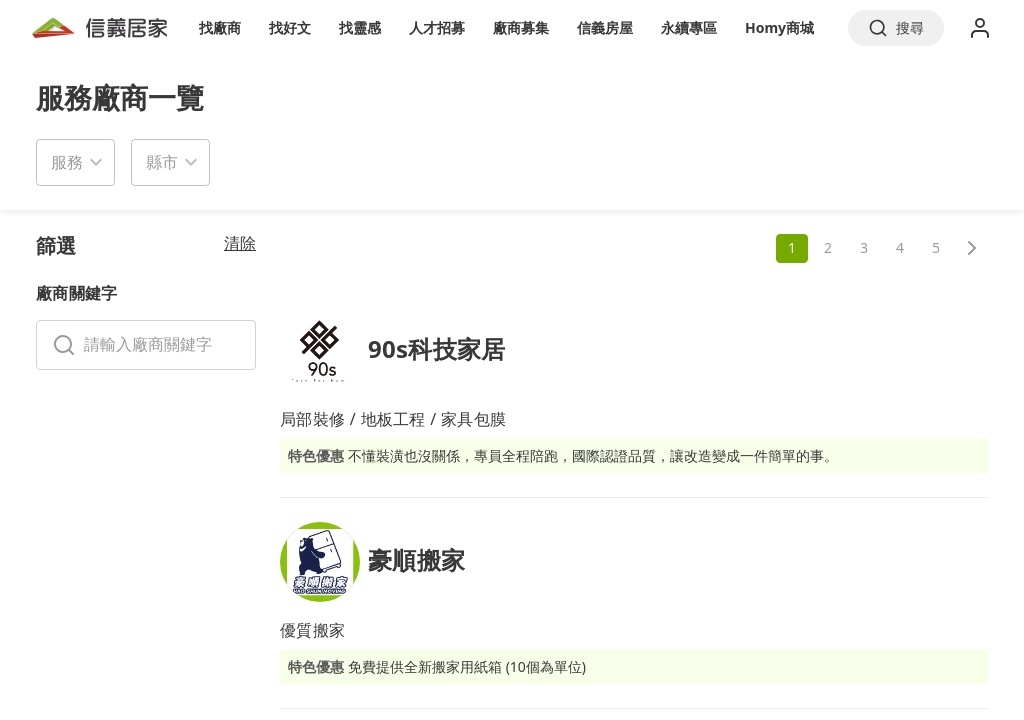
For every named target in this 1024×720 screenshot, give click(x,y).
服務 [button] (67, 162)
